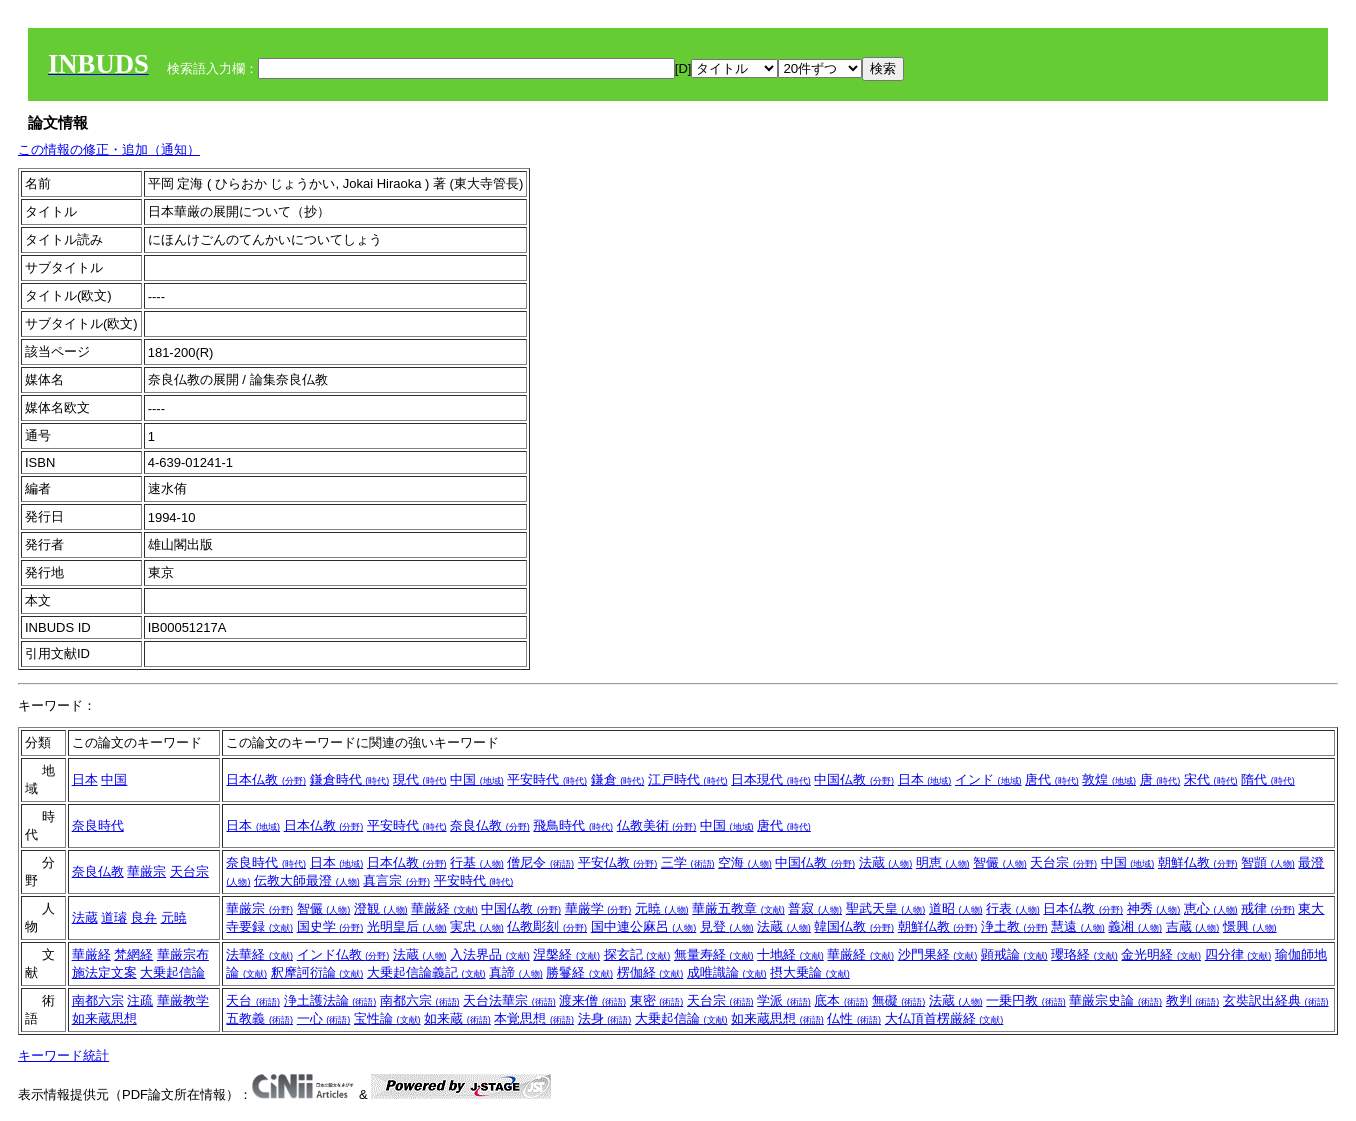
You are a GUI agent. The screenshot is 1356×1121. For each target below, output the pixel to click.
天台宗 (189, 871)
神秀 (1154, 908)
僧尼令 (540, 862)
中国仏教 (854, 779)
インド (988, 779)
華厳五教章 (738, 908)
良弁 (144, 917)
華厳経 (444, 908)
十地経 (790, 954)
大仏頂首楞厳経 (944, 1018)
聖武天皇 (886, 908)
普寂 (815, 908)
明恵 (943, 862)
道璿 (114, 917)
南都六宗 (98, 1000)
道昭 (956, 908)
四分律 (1238, 954)
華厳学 (598, 908)
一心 (324, 1018)
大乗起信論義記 (426, 972)
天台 (253, 1000)
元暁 (174, 917)
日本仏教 (266, 779)
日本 (85, 779)
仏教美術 (657, 825)
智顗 (1268, 862)
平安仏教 (618, 862)
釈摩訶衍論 (317, 972)
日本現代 (771, 779)
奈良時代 (98, 825)
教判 (1193, 1000)
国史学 (330, 926)
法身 (605, 1018)
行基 (477, 862)
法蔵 (886, 862)
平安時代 (547, 779)
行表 (1013, 908)
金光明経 (1161, 954)
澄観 (381, 908)
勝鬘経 (579, 972)
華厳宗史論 (1115, 1000)
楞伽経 (650, 972)
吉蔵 (1193, 926)
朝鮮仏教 (1198, 862)
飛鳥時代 (573, 825)
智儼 (1000, 862)
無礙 (899, 1000)
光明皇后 (407, 926)
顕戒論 (1014, 954)
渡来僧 (592, 1000)
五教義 (259, 1018)
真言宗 (396, 880)
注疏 (140, 1000)
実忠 (477, 926)
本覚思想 (534, 1018)
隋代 (1268, 779)
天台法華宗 (509, 1000)
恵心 (1211, 908)
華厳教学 (183, 1000)
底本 (841, 1000)
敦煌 (1109, 779)
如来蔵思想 (104, 1018)
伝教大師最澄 (307, 880)
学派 (784, 1000)
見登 (727, 926)
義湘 (1135, 926)
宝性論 (387, 1018)
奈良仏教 (490, 825)
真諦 (516, 972)
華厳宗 (146, 871)
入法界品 (490, 954)
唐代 (1052, 779)
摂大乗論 (810, 972)
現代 (420, 779)
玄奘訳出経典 (1276, 1000)
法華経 (259, 954)
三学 (688, 862)
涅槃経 (566, 954)
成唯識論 (727, 972)
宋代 (1211, 779)
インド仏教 (343, 954)
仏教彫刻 (547, 926)
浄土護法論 (330, 1000)
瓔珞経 (1084, 954)
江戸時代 (688, 779)
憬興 (1250, 926)
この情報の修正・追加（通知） (109, 149)
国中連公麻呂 (644, 926)
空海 (745, 862)
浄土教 (1014, 926)
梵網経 (133, 954)
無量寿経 (714, 954)
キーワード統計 (63, 1055)
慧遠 (1078, 926)
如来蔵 (457, 1018)
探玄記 (637, 954)
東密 (657, 1000)
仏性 (854, 1018)
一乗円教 (1026, 1000)
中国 (114, 779)
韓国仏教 (854, 926)
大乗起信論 (172, 972)
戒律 (1268, 908)
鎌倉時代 (350, 779)
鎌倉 (618, 779)
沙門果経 (938, 954)
